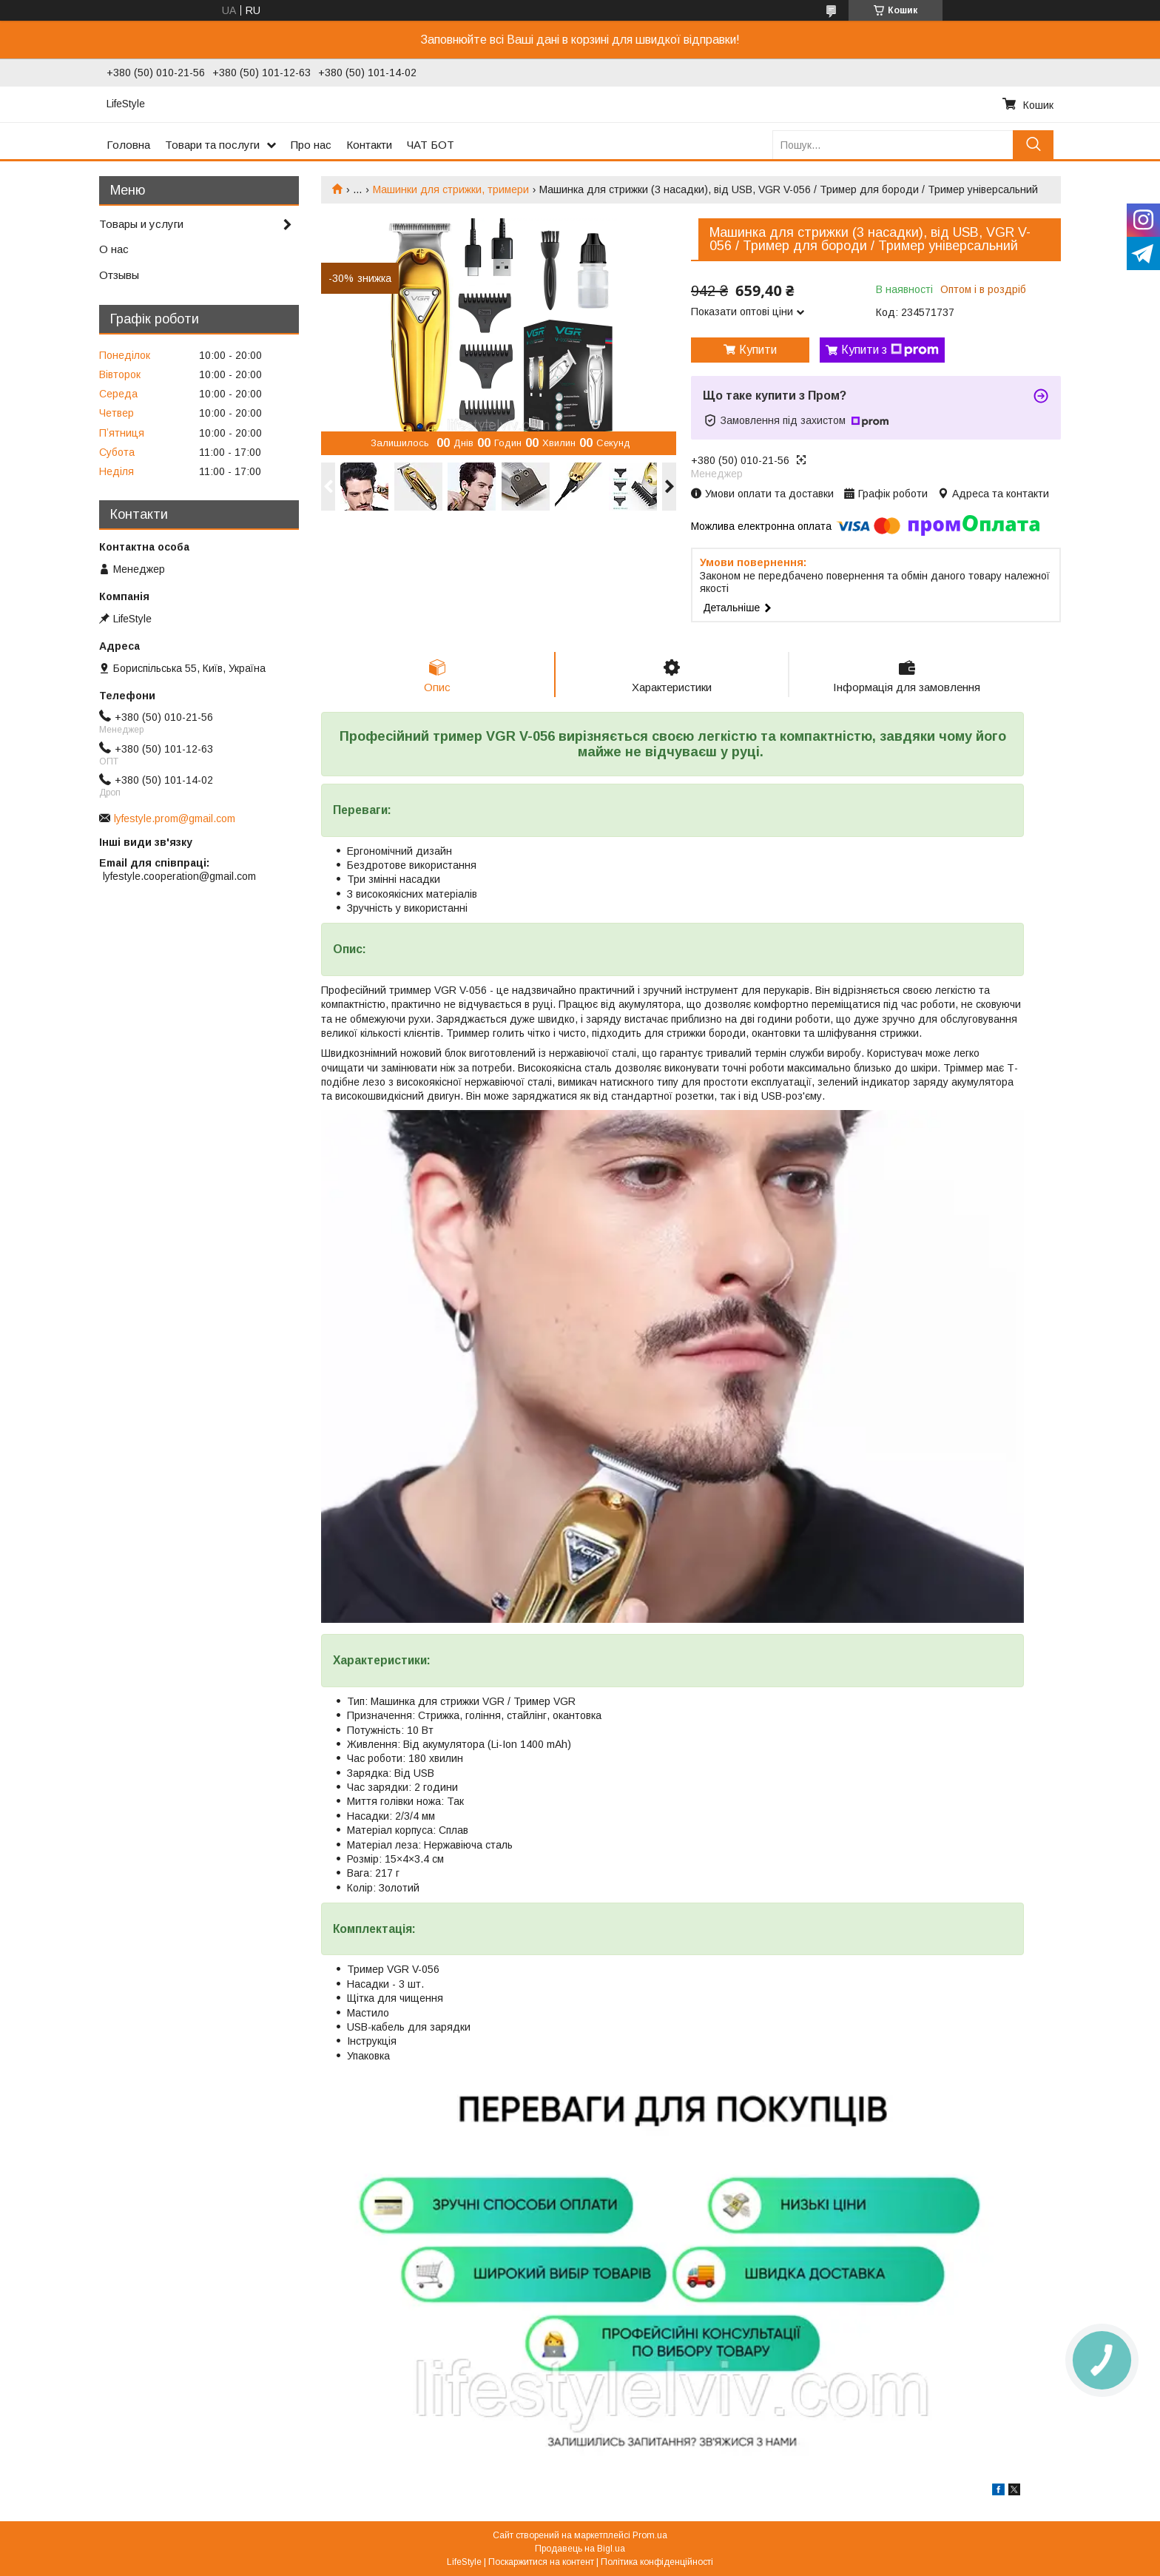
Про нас (311, 144)
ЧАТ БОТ (430, 144)
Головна (128, 144)
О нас (114, 249)
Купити (758, 349)
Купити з (890, 350)
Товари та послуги (212, 144)
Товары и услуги (141, 224)
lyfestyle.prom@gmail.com (174, 818)
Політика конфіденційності (657, 2562)
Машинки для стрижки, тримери (451, 189)
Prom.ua (650, 2535)
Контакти (369, 144)
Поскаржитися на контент (541, 2562)
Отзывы (119, 275)
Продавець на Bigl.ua (580, 2548)
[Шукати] (1033, 144)
